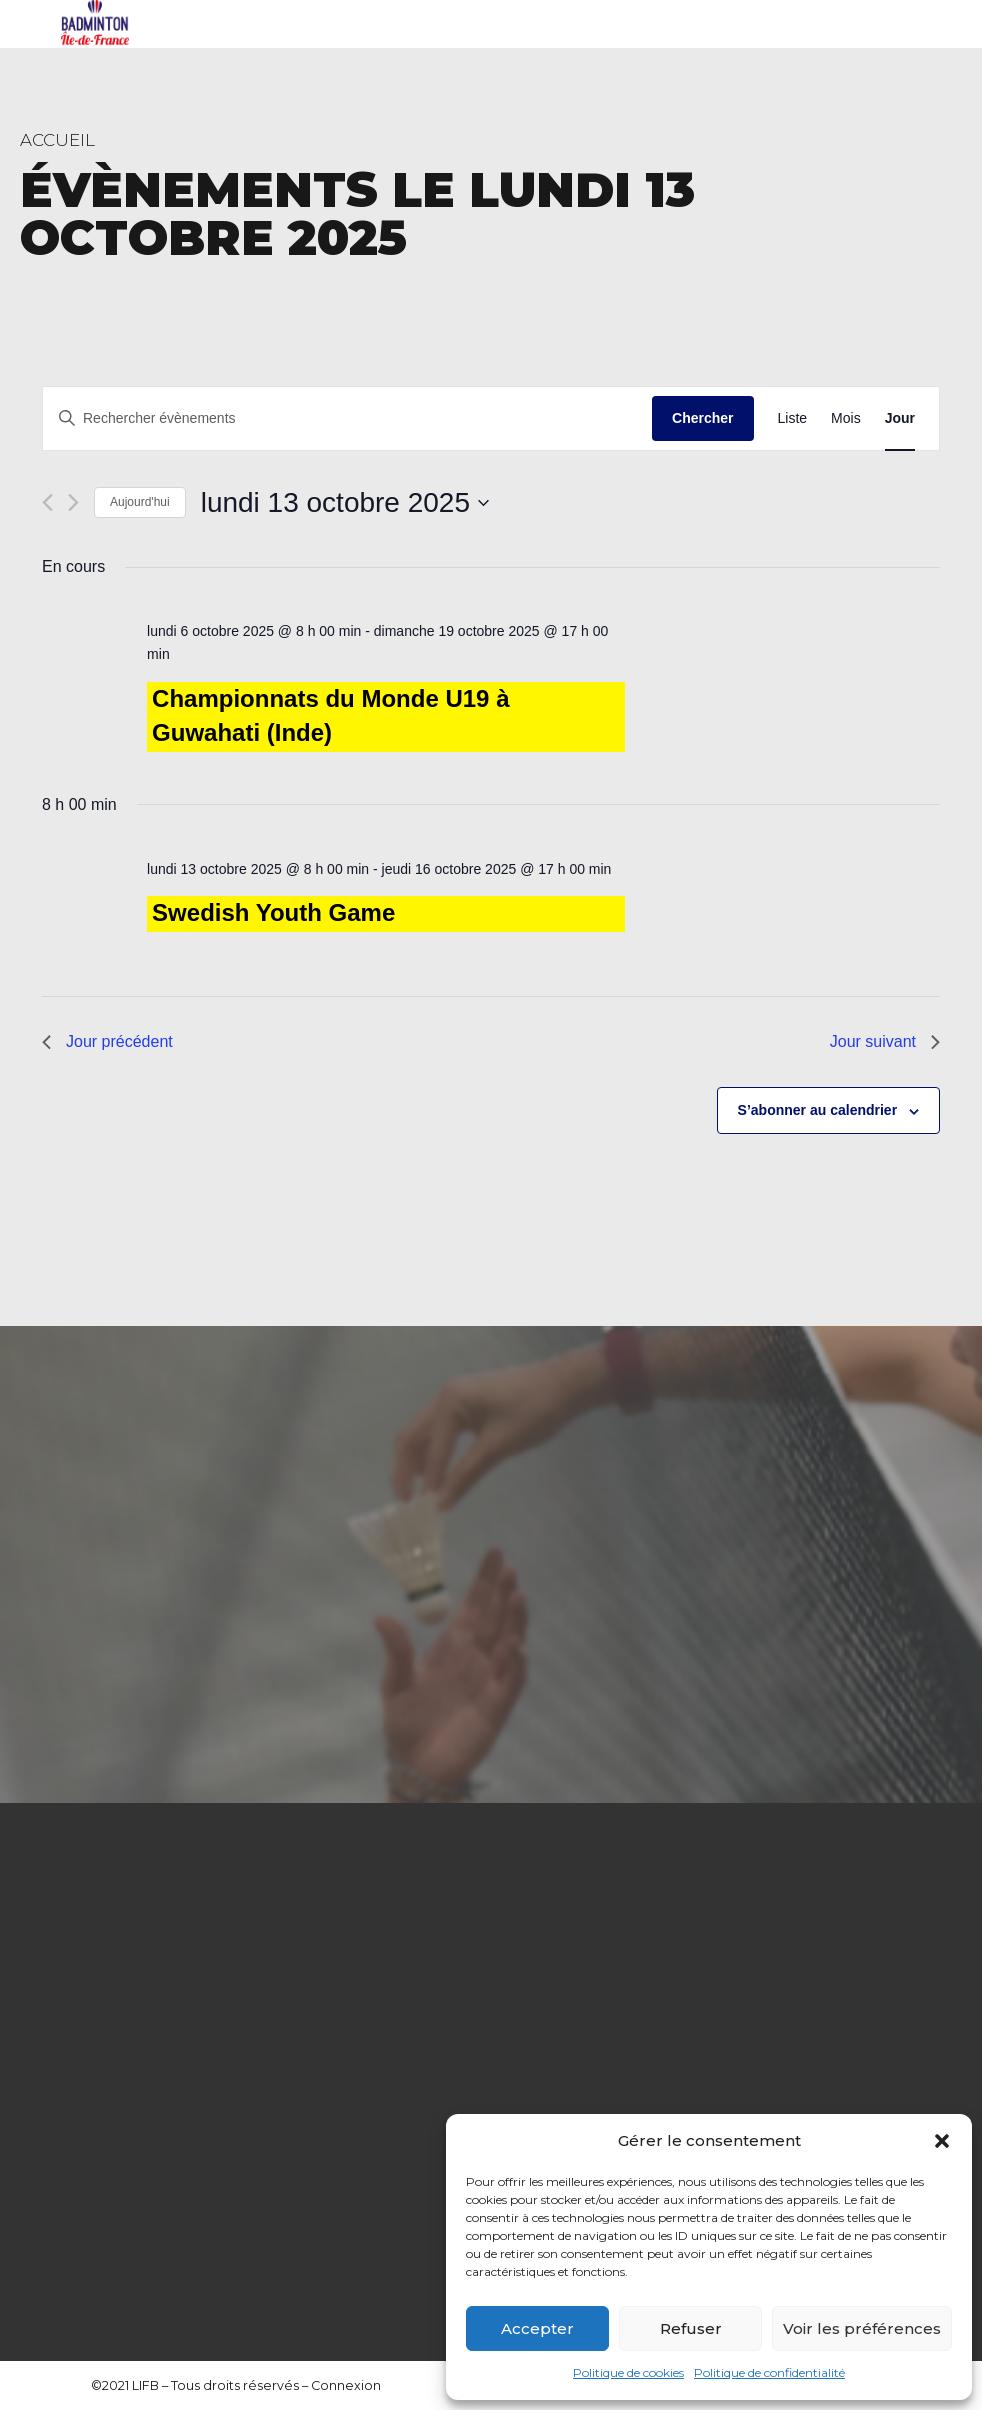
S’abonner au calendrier (818, 1110)
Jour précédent (107, 1041)
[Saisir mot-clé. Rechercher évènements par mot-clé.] (347, 418)
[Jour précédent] (47, 502)
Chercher (702, 418)
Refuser (691, 2328)
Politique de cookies (628, 2372)
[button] (942, 2141)
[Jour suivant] (73, 502)
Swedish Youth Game (273, 912)
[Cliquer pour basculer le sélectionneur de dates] (345, 503)
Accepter (537, 2328)
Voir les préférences (862, 2328)
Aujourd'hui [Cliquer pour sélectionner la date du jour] (140, 502)
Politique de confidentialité (769, 2372)
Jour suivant (885, 1041)
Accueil (57, 140)
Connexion (346, 2385)
